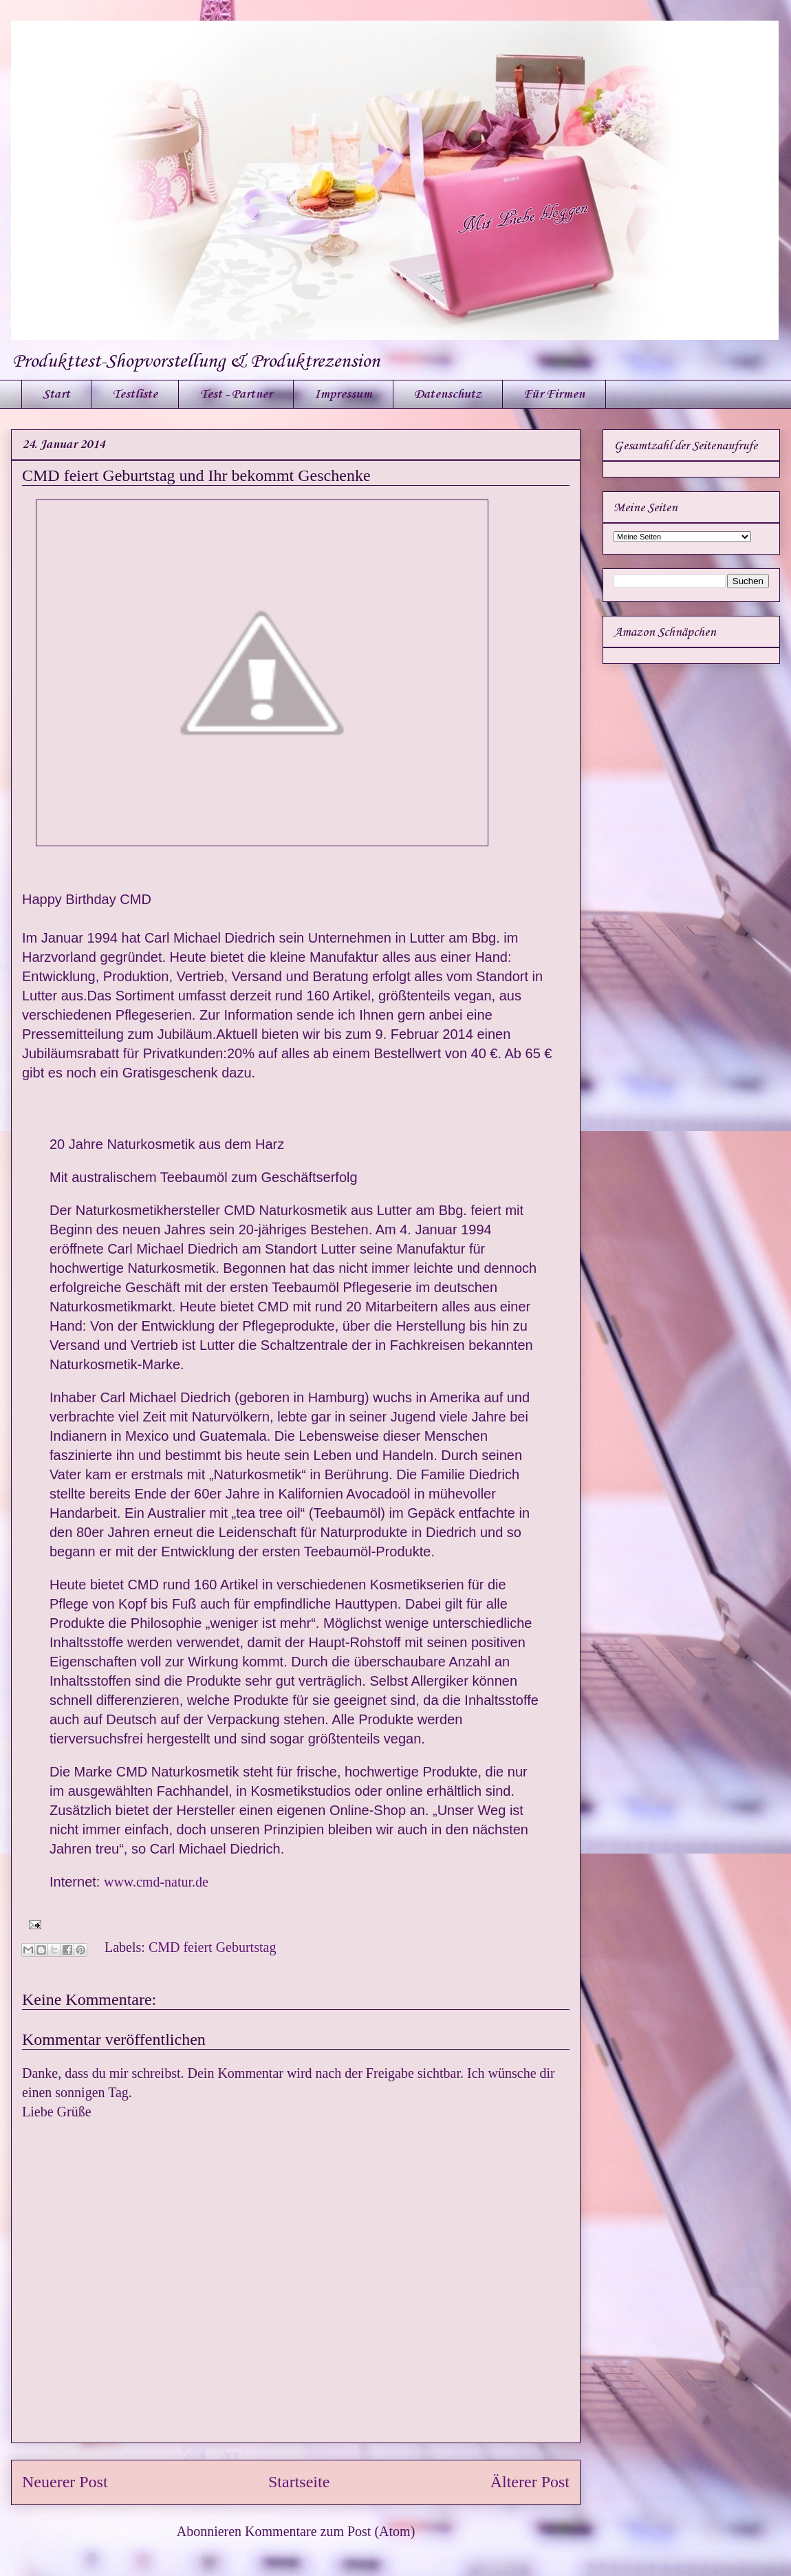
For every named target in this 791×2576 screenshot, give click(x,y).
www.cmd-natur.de (154, 1881)
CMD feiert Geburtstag (213, 1947)
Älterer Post (530, 2482)
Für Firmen (554, 394)
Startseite (298, 2482)
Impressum (343, 394)
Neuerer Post (65, 2482)
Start (56, 394)
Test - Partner (235, 394)
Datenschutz (447, 394)
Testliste (135, 394)
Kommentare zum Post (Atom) (330, 2531)
